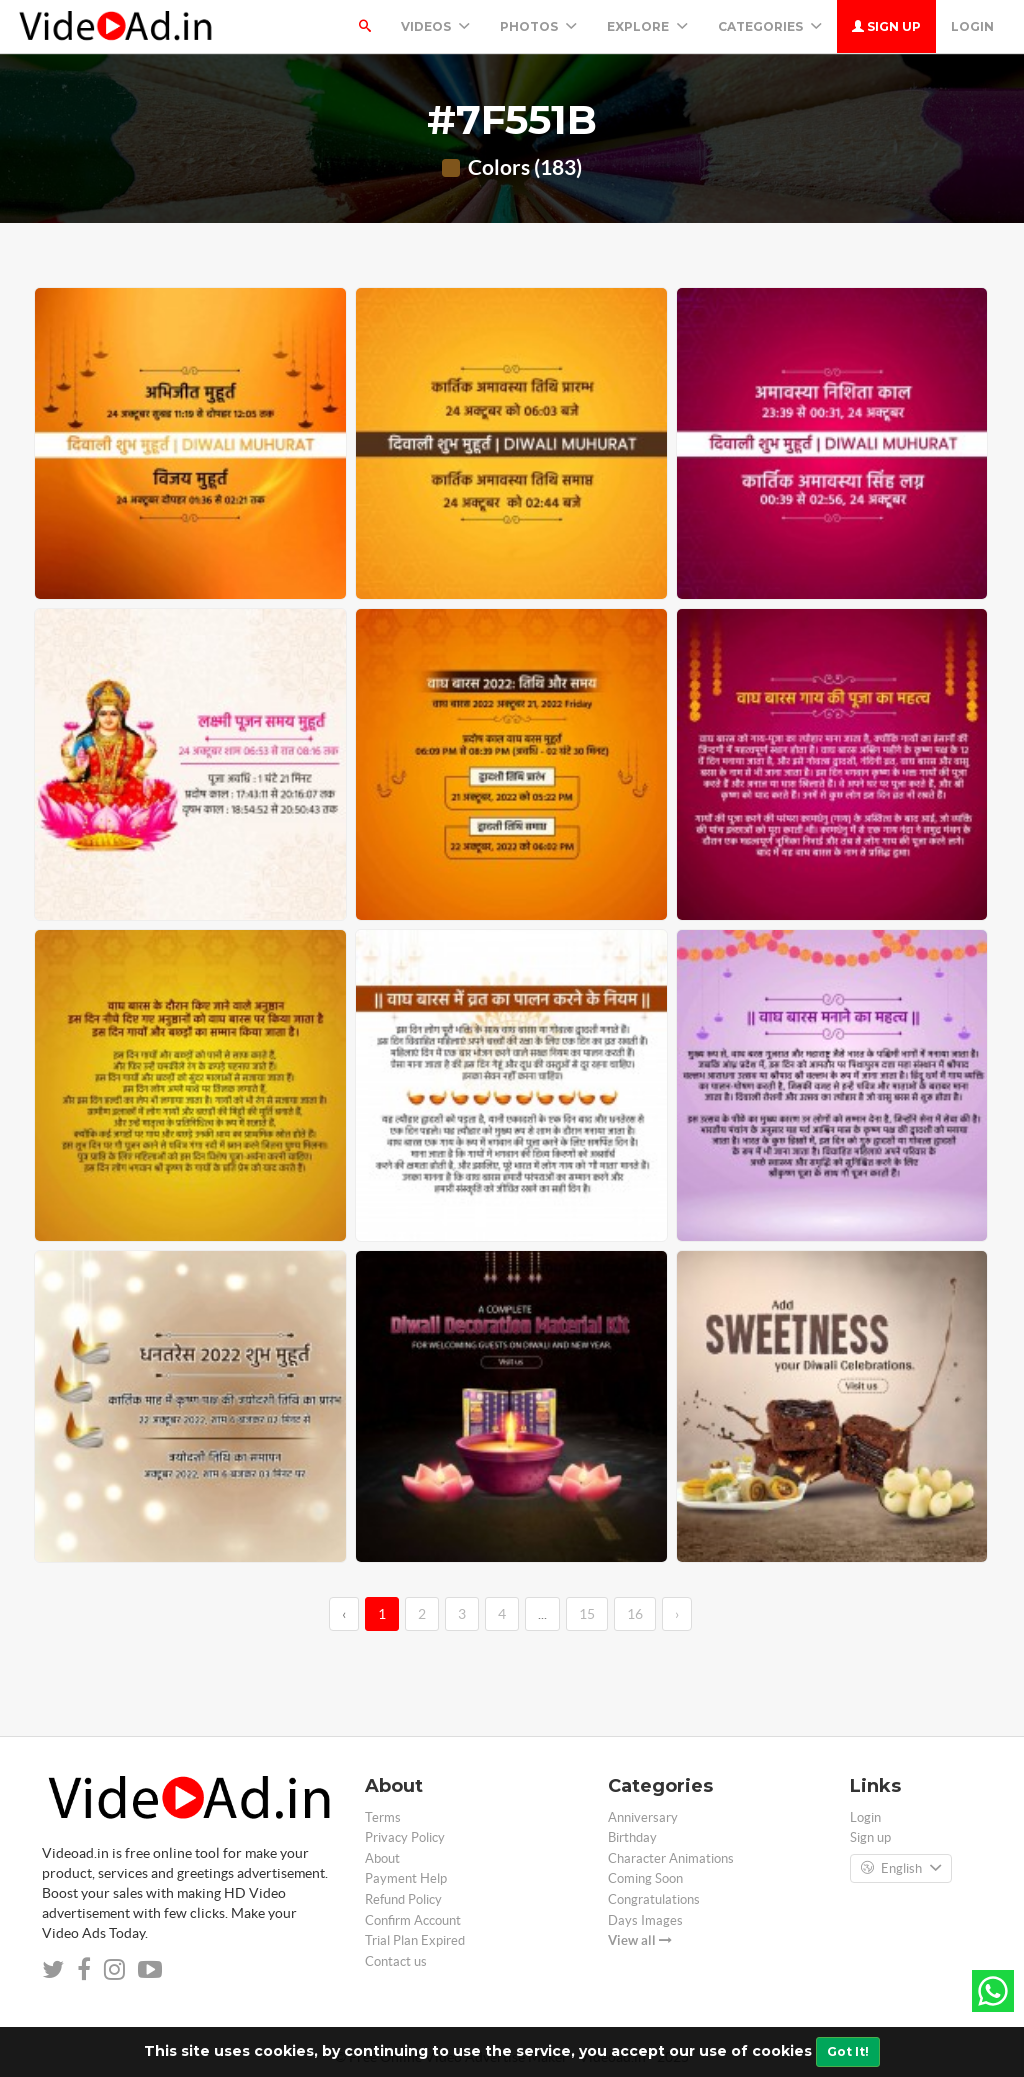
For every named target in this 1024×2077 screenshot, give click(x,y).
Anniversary (643, 1817)
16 (635, 1614)
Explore (647, 26)
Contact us (396, 1961)
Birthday (632, 1837)
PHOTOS (538, 26)
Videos (435, 26)
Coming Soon (645, 1878)
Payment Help (406, 1878)
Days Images (645, 1920)
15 (587, 1614)
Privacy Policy (405, 1837)
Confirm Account (413, 1920)
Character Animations (671, 1858)
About (382, 1858)
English (901, 1869)
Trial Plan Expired (415, 1940)
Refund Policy (403, 1899)
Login (972, 26)
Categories (770, 26)
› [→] (677, 1614)
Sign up (886, 26)
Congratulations (654, 1899)
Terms (383, 1817)
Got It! (848, 2051)
